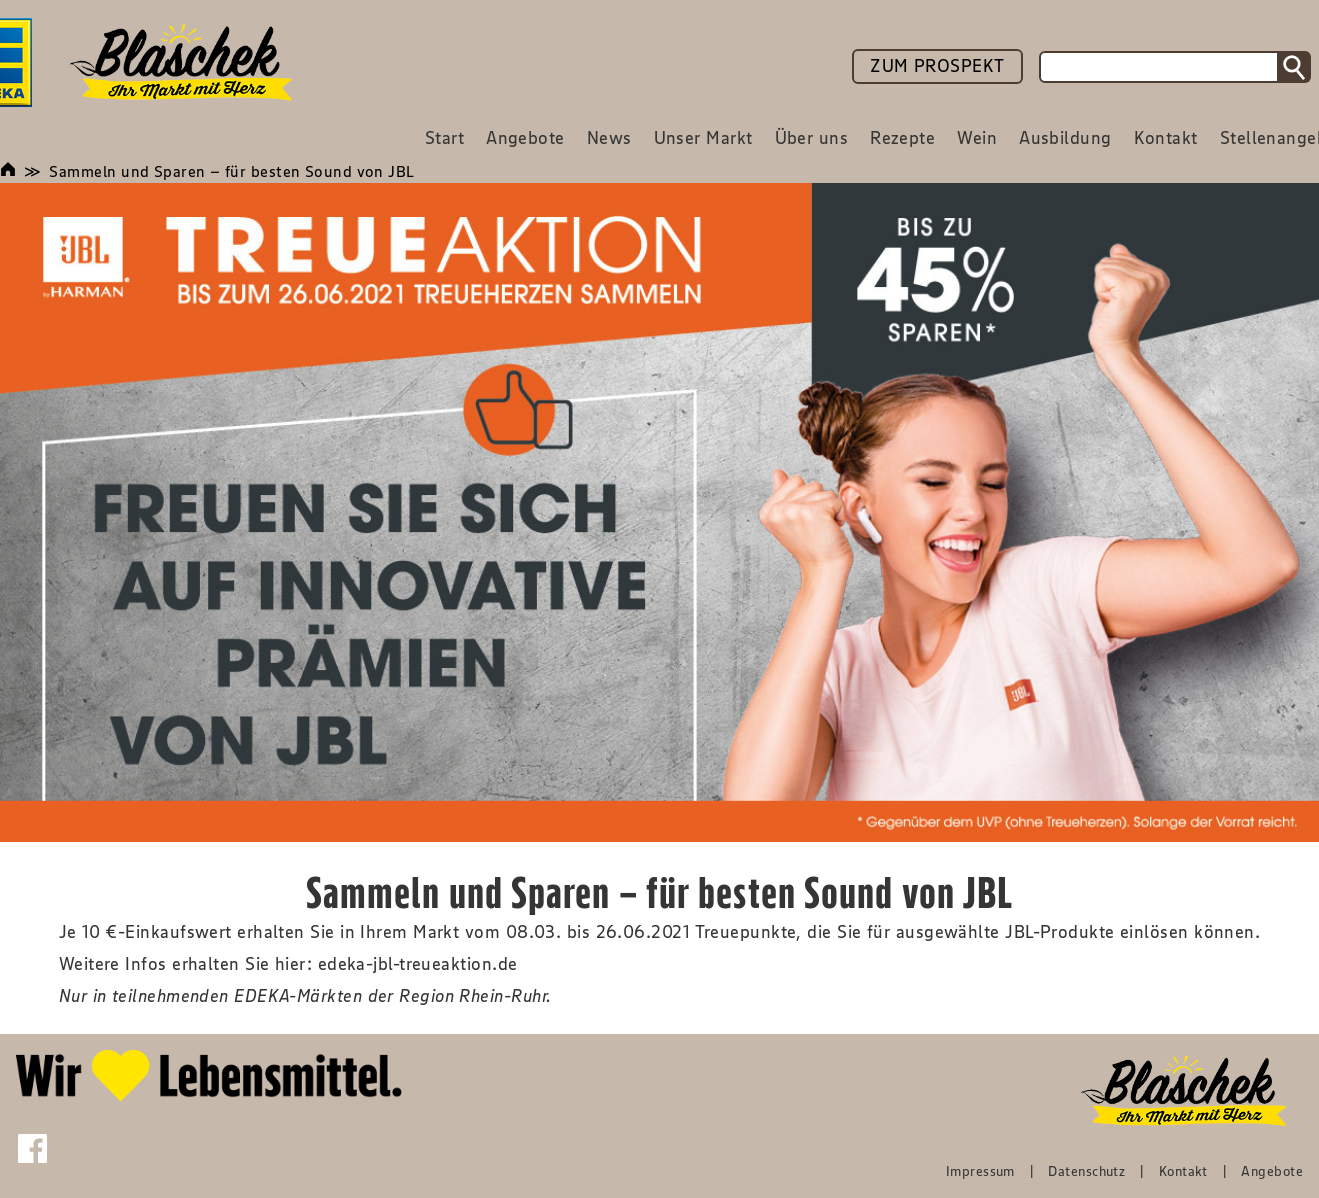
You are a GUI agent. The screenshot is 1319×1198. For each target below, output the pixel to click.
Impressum (980, 1171)
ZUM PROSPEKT (937, 66)
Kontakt (1183, 1171)
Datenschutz (1086, 1171)
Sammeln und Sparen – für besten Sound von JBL (231, 171)
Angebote (1272, 1171)
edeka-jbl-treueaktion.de (418, 964)
